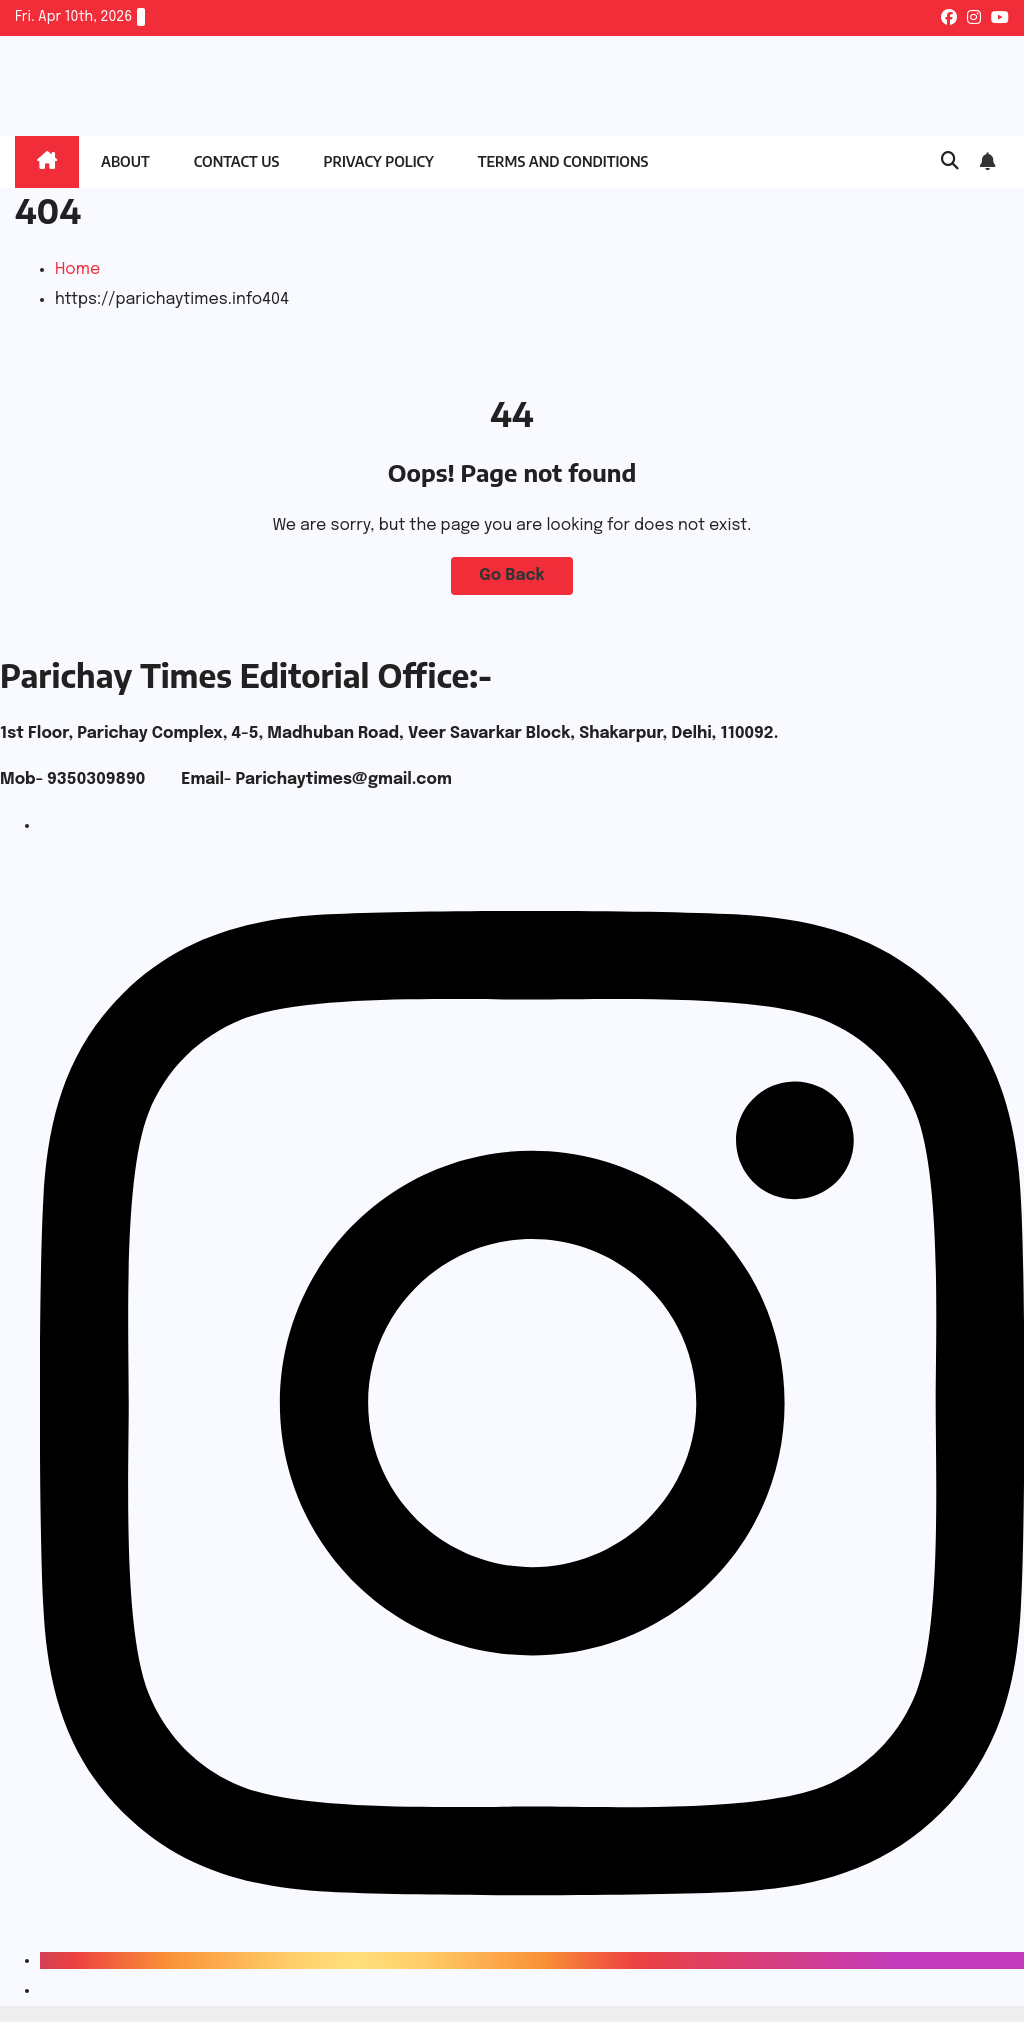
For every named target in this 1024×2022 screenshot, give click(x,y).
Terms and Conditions (563, 161)
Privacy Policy (378, 161)
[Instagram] (532, 1960)
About (125, 161)
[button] (950, 162)
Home (77, 269)
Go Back (512, 575)
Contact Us (237, 161)
